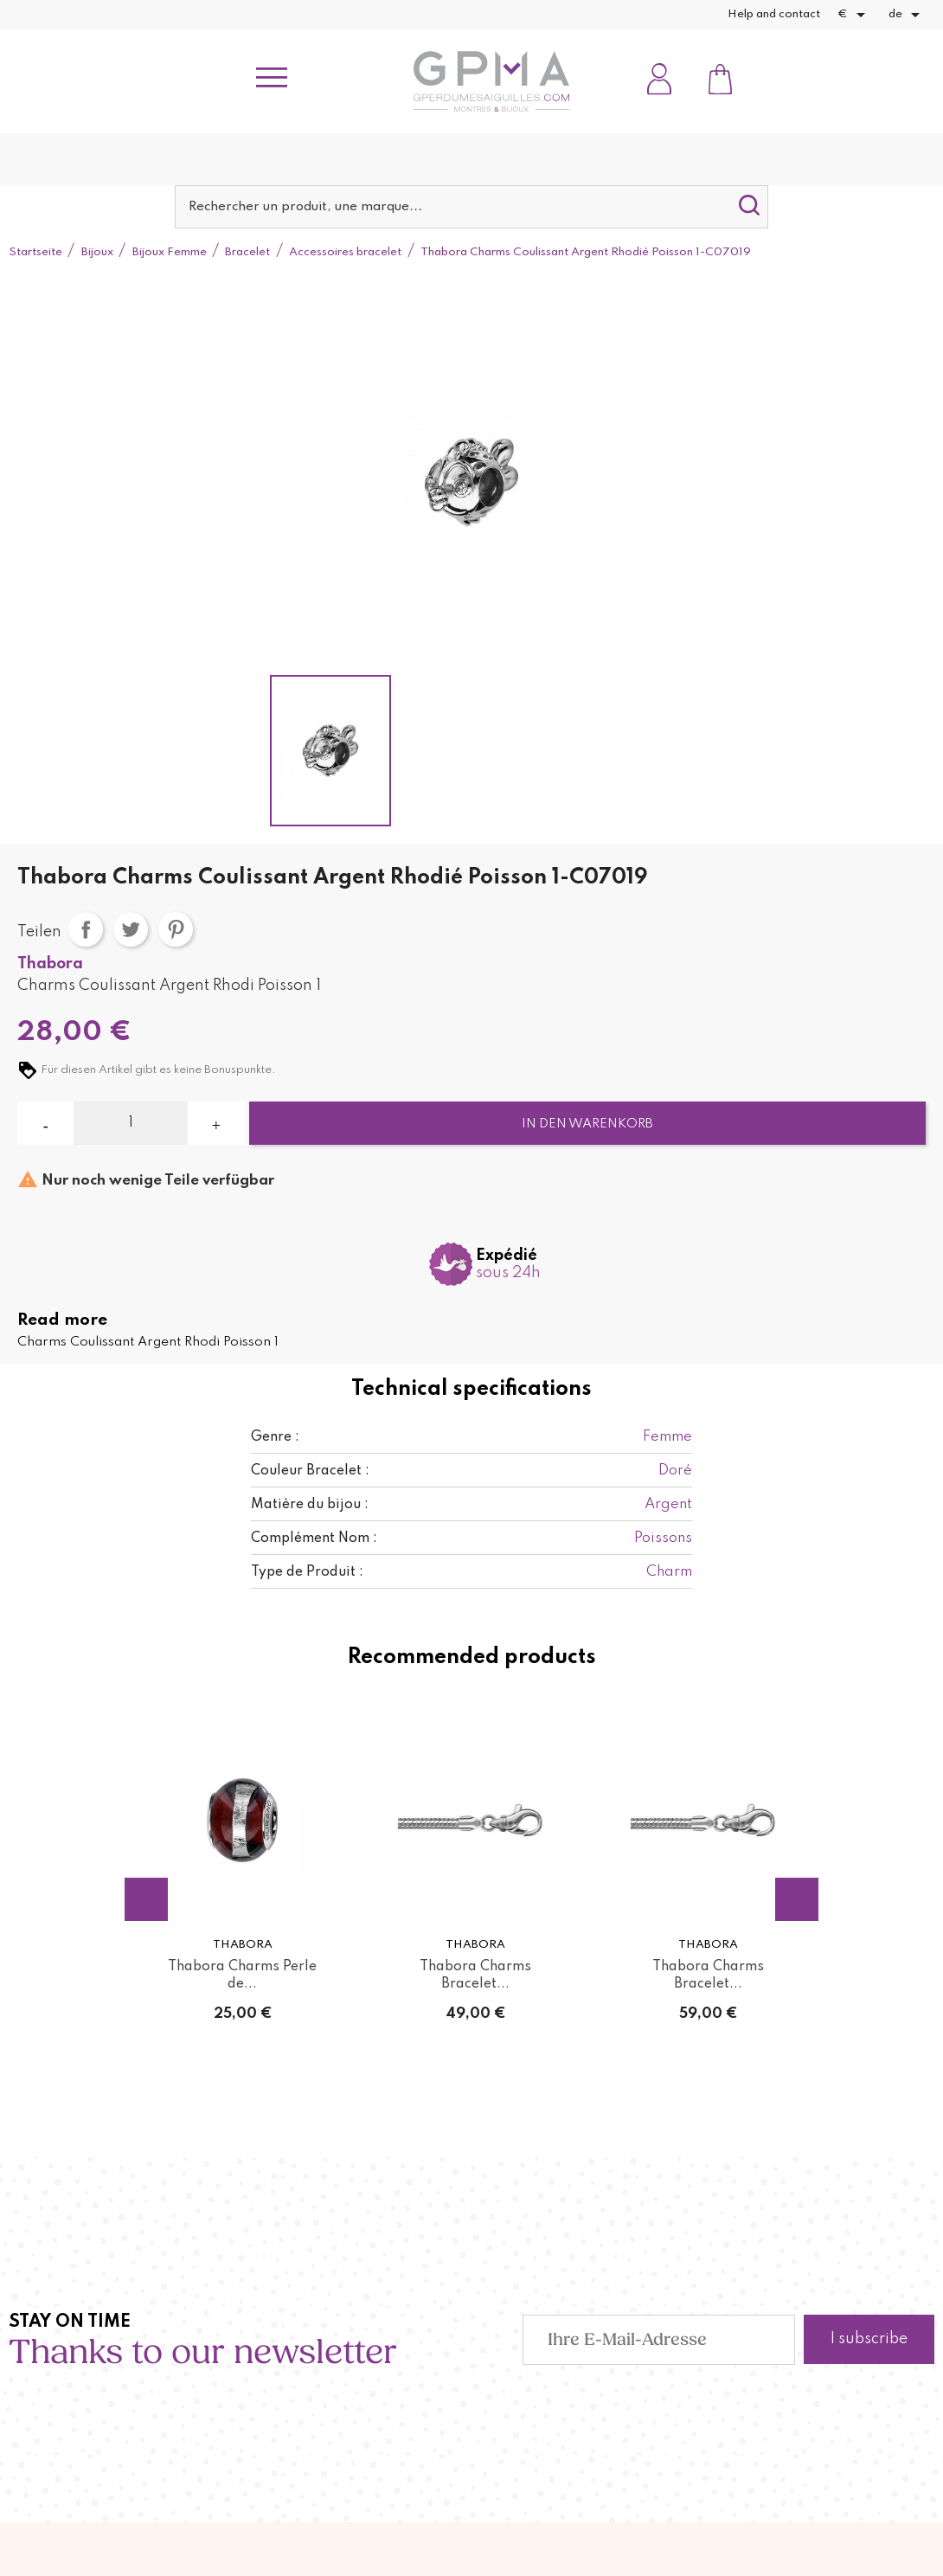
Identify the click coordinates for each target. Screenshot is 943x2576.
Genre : (275, 1437)
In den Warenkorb (587, 1124)
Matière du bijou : (310, 1505)
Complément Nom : (314, 1538)
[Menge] (130, 1123)
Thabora (50, 964)
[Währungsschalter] (854, 14)
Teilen (85, 929)
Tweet (130, 929)
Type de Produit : (307, 1572)
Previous (146, 1899)
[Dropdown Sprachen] (907, 14)
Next (796, 1899)
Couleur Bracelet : (310, 1471)
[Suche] (472, 206)
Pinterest (175, 929)
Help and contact (774, 14)
